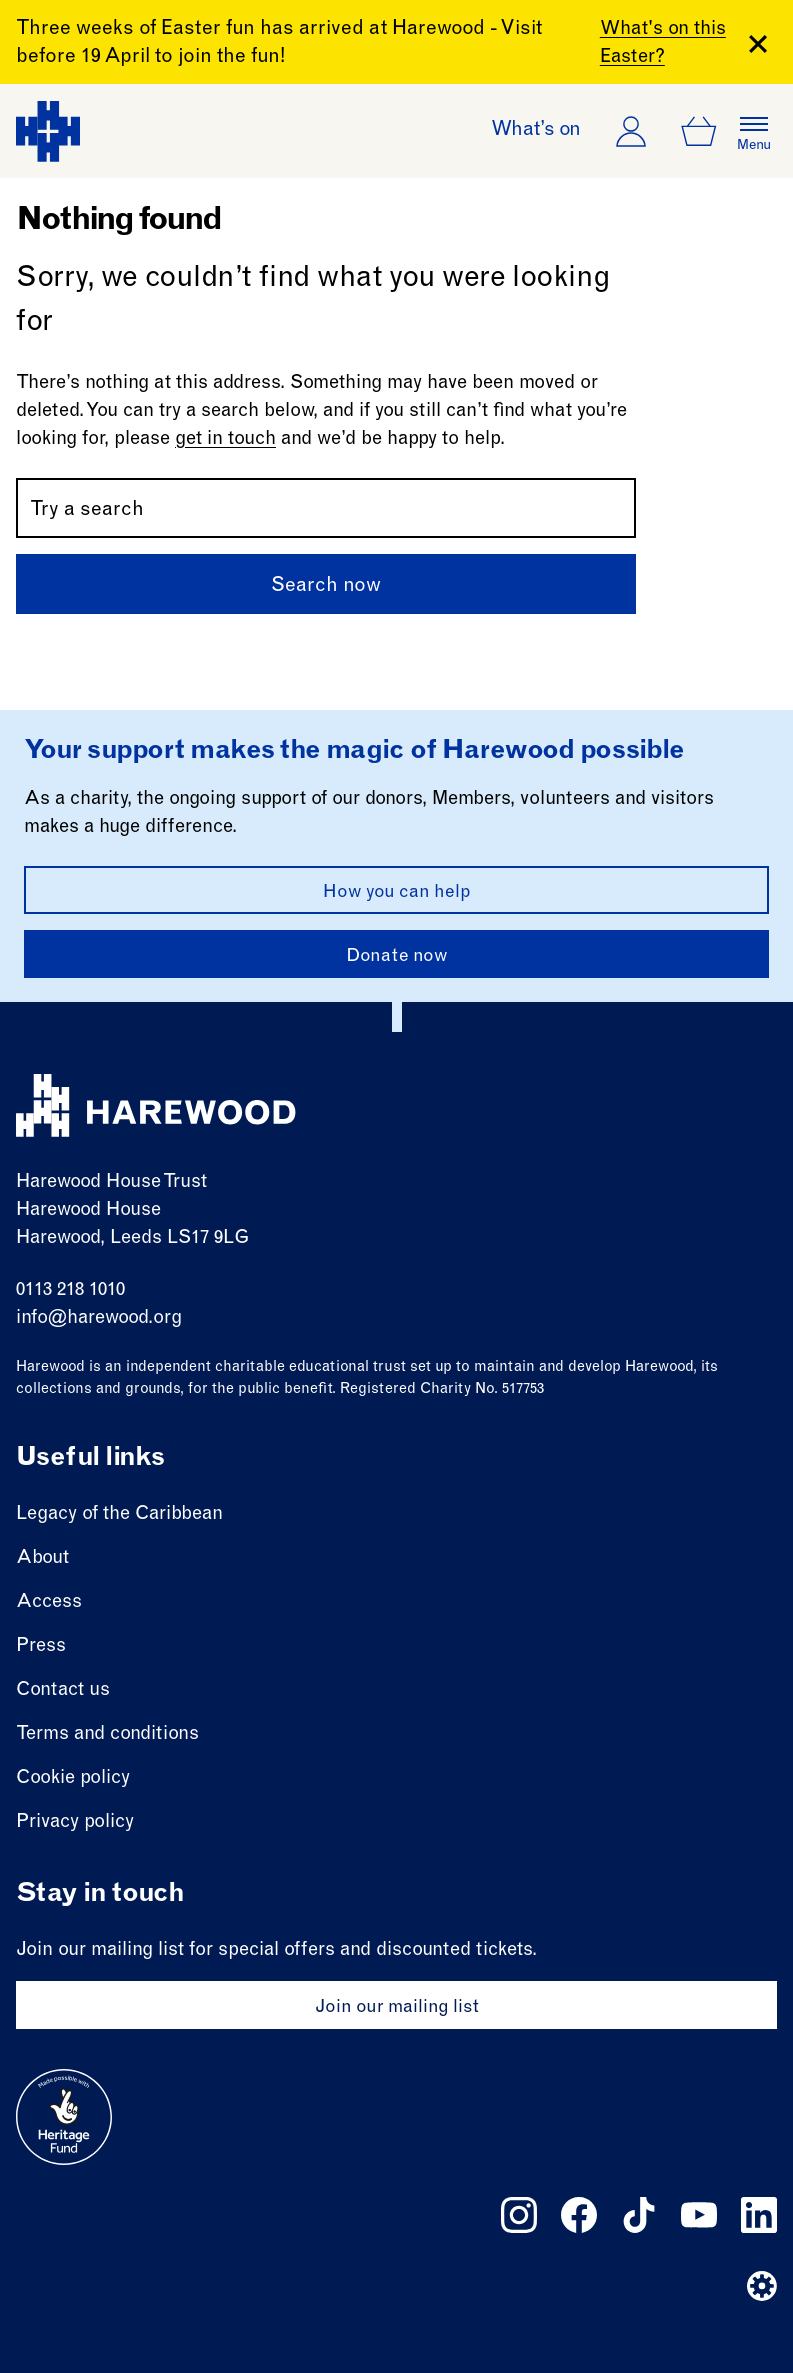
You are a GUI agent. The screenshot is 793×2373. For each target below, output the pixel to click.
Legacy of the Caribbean (119, 1514)
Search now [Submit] (326, 587)
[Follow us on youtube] (699, 2215)
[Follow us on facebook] (579, 2215)
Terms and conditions (107, 1734)
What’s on (536, 131)
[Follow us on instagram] (519, 2215)
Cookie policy (73, 1778)
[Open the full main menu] (754, 131)
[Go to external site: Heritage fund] (64, 2117)
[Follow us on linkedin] (759, 2215)
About (42, 1558)
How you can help (397, 893)
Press (41, 1646)
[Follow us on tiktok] (639, 2215)
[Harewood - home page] (48, 131)
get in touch (225, 439)
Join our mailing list (397, 2008)
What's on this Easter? (663, 43)
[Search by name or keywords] (326, 508)
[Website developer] (762, 2286)
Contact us (63, 1690)
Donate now (397, 957)
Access (49, 1602)
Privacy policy (75, 1822)
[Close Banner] (758, 44)
